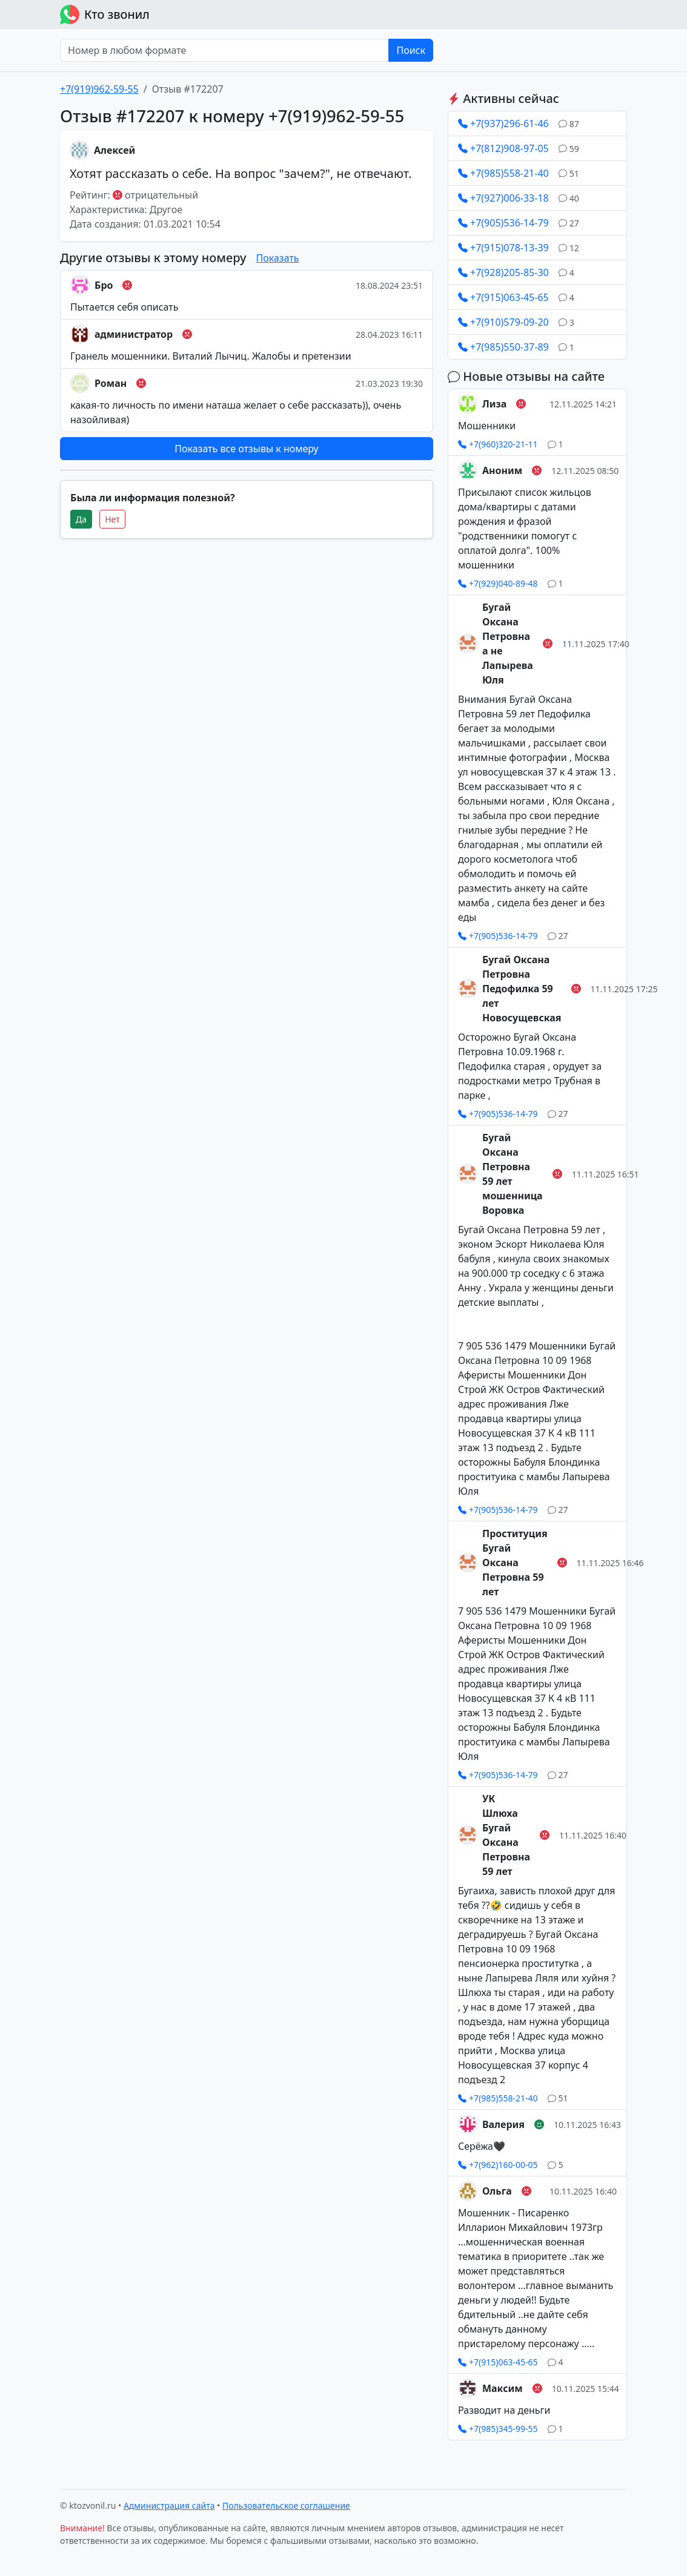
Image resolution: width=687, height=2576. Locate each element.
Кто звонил (105, 14)
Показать (277, 258)
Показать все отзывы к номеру (246, 448)
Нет (112, 519)
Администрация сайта (169, 2505)
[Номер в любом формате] (224, 50)
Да (81, 519)
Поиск (410, 50)
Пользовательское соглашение (286, 2505)
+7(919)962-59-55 (99, 89)
